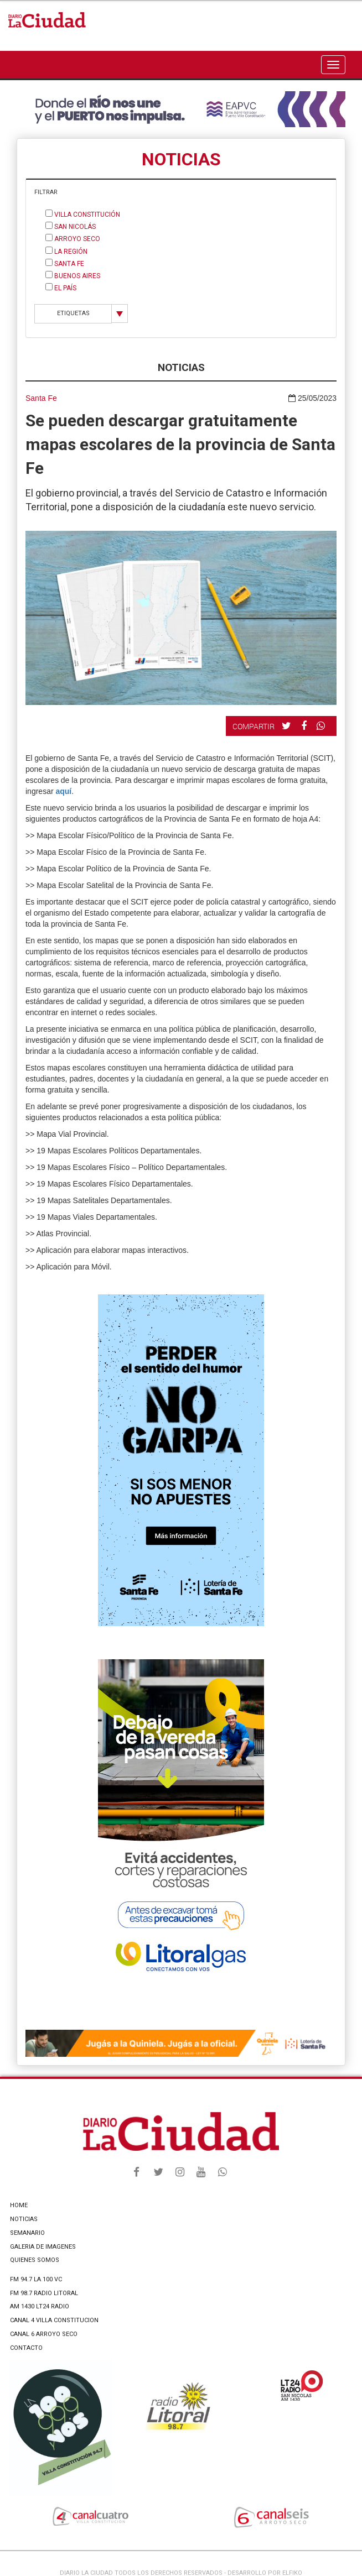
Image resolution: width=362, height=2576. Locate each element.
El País (60, 287)
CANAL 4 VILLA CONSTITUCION (54, 2320)
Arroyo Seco (72, 238)
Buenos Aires (72, 275)
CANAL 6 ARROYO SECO (43, 2334)
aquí (63, 791)
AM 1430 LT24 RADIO (39, 2306)
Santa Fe (64, 263)
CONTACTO (26, 2348)
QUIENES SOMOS (34, 2260)
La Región (66, 251)
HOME (19, 2205)
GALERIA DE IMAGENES (43, 2246)
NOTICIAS (24, 2219)
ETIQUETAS (73, 313)
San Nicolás (70, 226)
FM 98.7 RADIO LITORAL (44, 2293)
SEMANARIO (27, 2233)
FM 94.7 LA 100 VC (36, 2279)
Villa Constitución (82, 214)
